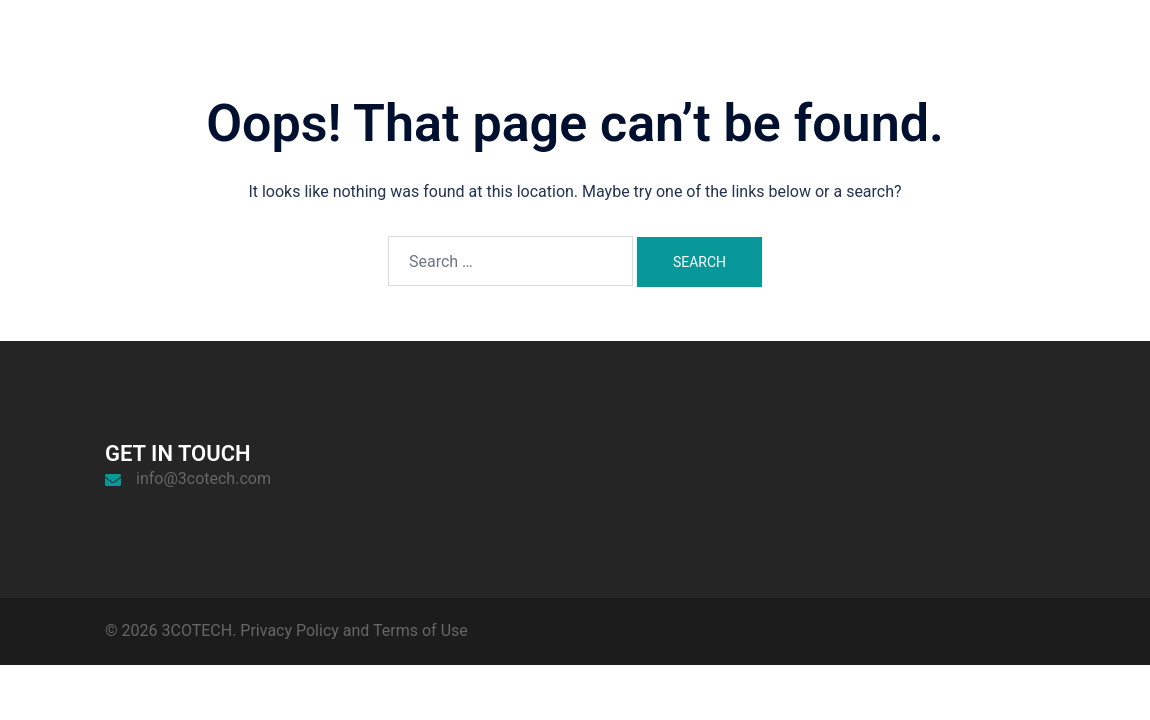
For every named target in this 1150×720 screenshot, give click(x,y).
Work (952, 55)
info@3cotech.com (203, 478)
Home (824, 55)
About (889, 55)
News (1013, 55)
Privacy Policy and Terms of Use (353, 630)
